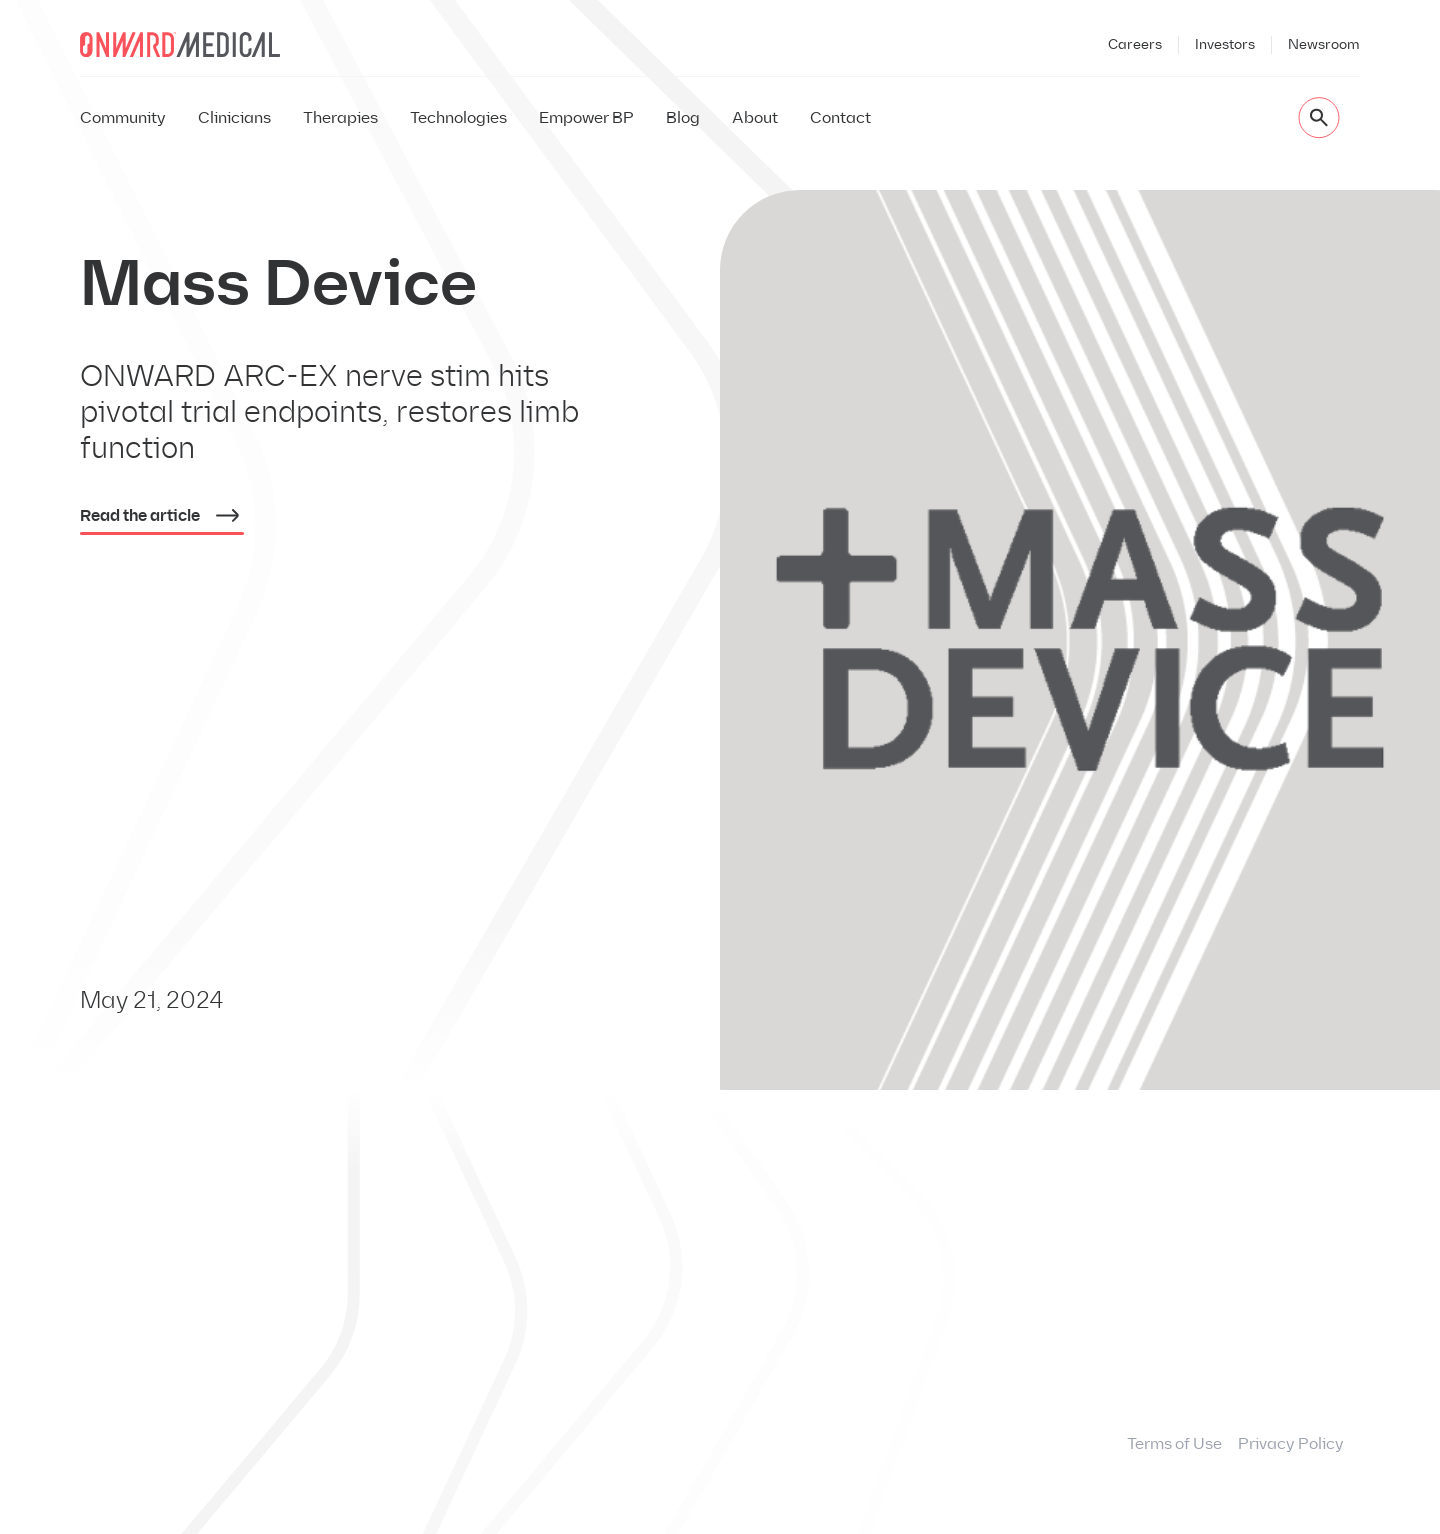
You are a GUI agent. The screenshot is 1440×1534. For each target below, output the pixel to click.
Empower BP (586, 117)
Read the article (162, 519)
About (755, 117)
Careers (1135, 44)
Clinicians (234, 117)
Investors (1225, 44)
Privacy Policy (1291, 1443)
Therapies (340, 117)
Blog (683, 117)
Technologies (458, 117)
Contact (840, 117)
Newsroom (1324, 44)
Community (123, 117)
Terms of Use (1174, 1443)
